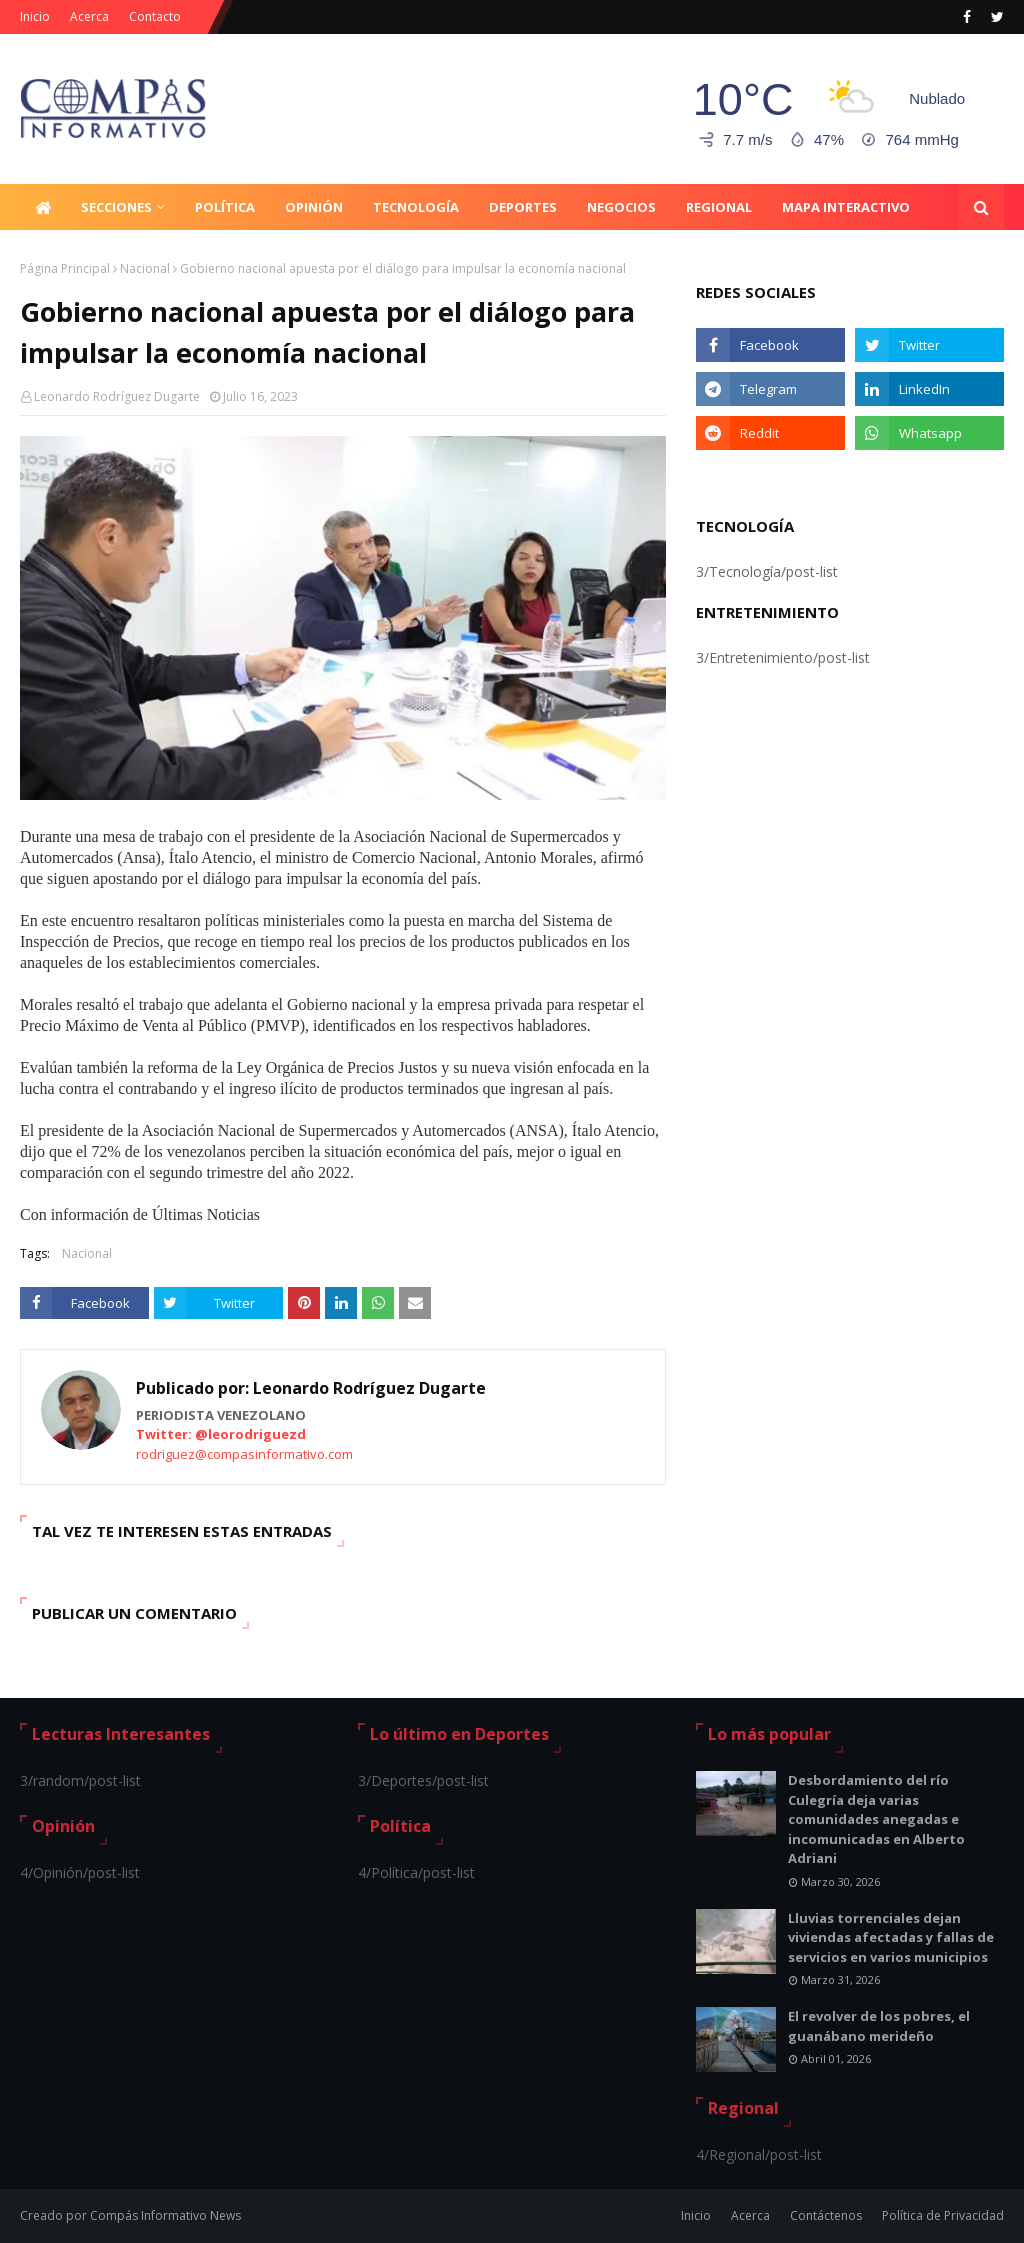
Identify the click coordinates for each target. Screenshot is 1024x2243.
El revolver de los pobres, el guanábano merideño (879, 2026)
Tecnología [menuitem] (416, 207)
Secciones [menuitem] (116, 207)
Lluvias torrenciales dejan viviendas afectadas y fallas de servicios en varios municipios (891, 1937)
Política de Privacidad (943, 2215)
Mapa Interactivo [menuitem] (846, 207)
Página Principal (65, 268)
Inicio (35, 16)
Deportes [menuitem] (523, 207)
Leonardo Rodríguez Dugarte (117, 396)
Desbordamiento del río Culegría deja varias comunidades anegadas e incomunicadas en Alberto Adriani (876, 1819)
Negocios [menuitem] (621, 207)
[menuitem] (43, 207)
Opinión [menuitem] (314, 207)
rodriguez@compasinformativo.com (244, 1454)
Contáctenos (826, 2215)
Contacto (155, 16)
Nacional (145, 268)
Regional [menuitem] (719, 207)
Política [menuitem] (225, 207)
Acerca (89, 16)
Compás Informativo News (165, 2215)
